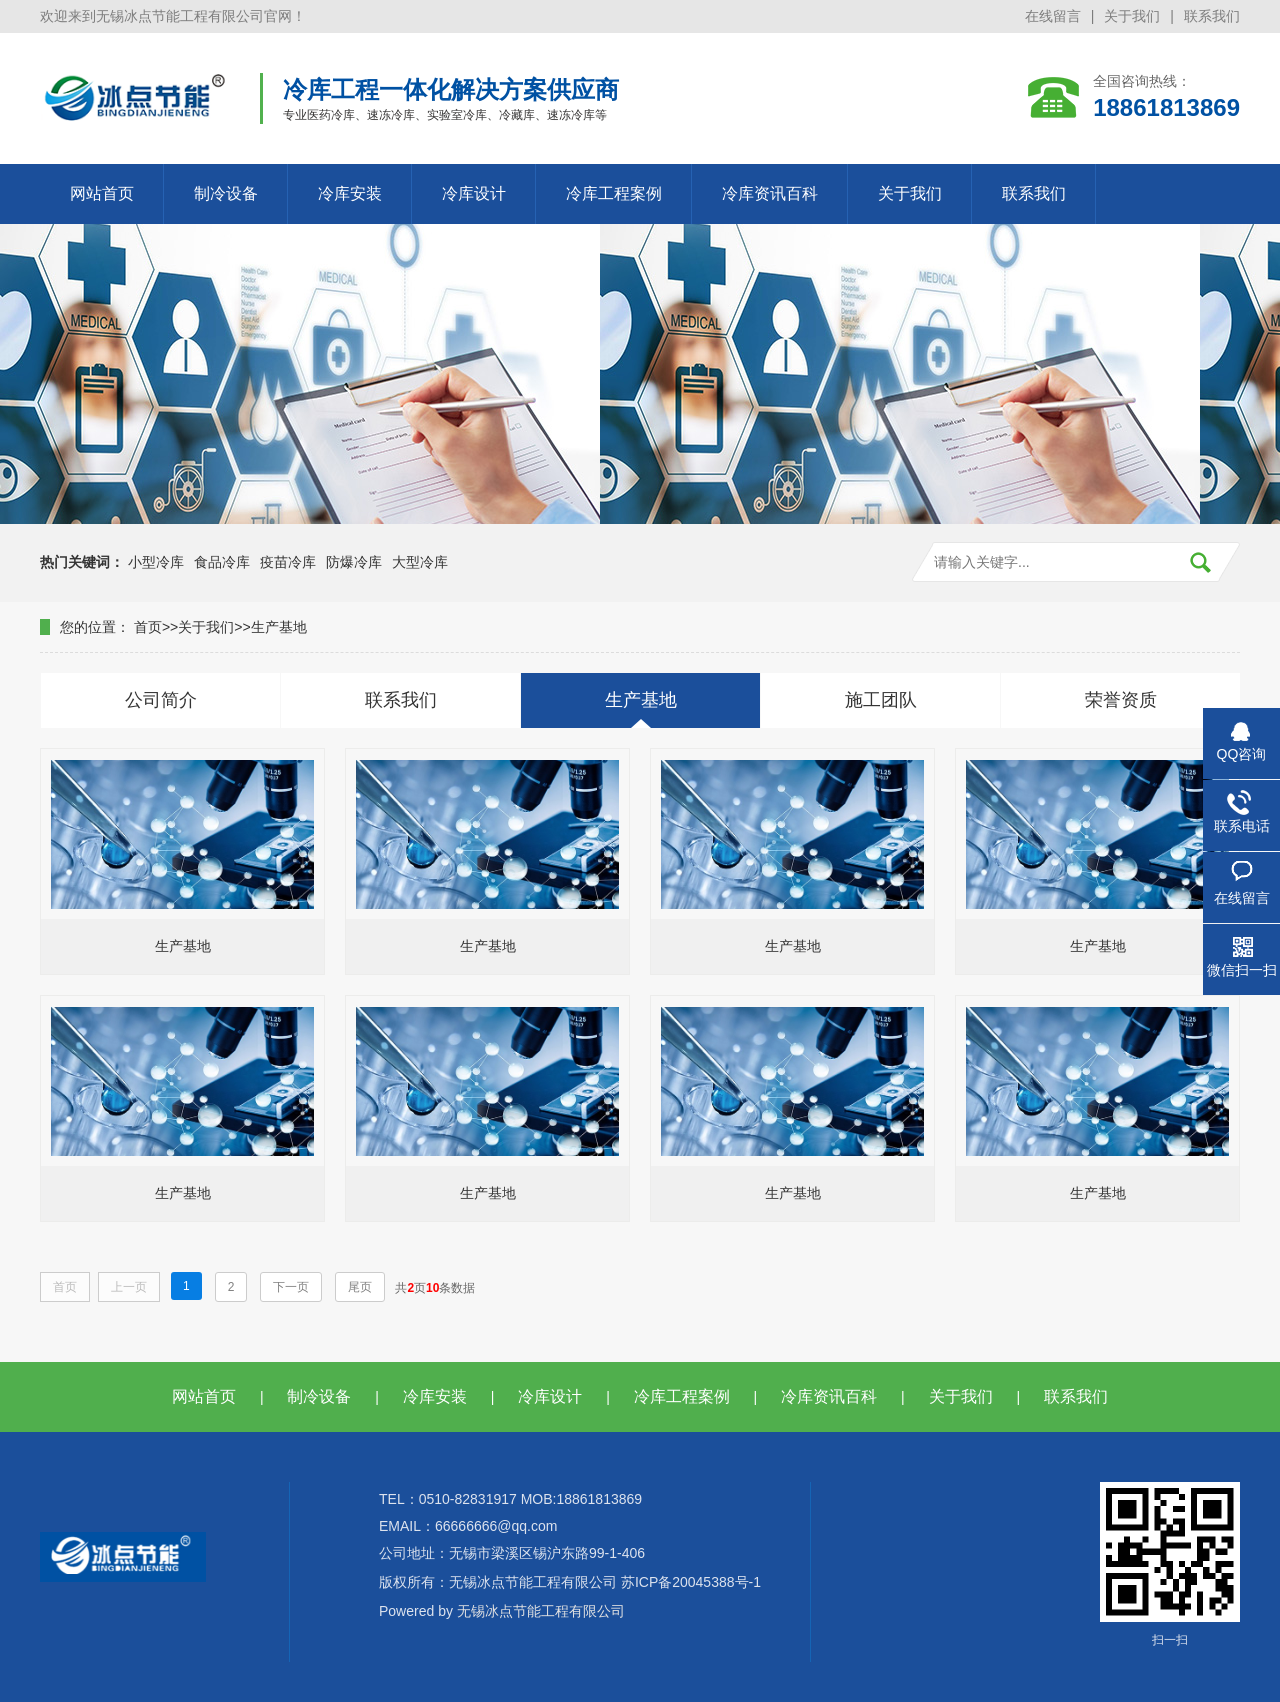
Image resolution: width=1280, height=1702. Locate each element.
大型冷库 (420, 562)
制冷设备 (226, 193)
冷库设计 (474, 193)
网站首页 (102, 193)
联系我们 (1212, 16)
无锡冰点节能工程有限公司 (541, 1611)
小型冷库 (156, 562)
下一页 (291, 1287)
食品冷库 (222, 562)
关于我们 (1132, 16)
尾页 (360, 1287)
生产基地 (279, 627)
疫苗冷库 (288, 562)
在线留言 (1053, 16)
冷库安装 (350, 193)
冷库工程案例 (614, 193)
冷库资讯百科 (770, 193)
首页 (148, 627)
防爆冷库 (354, 562)
